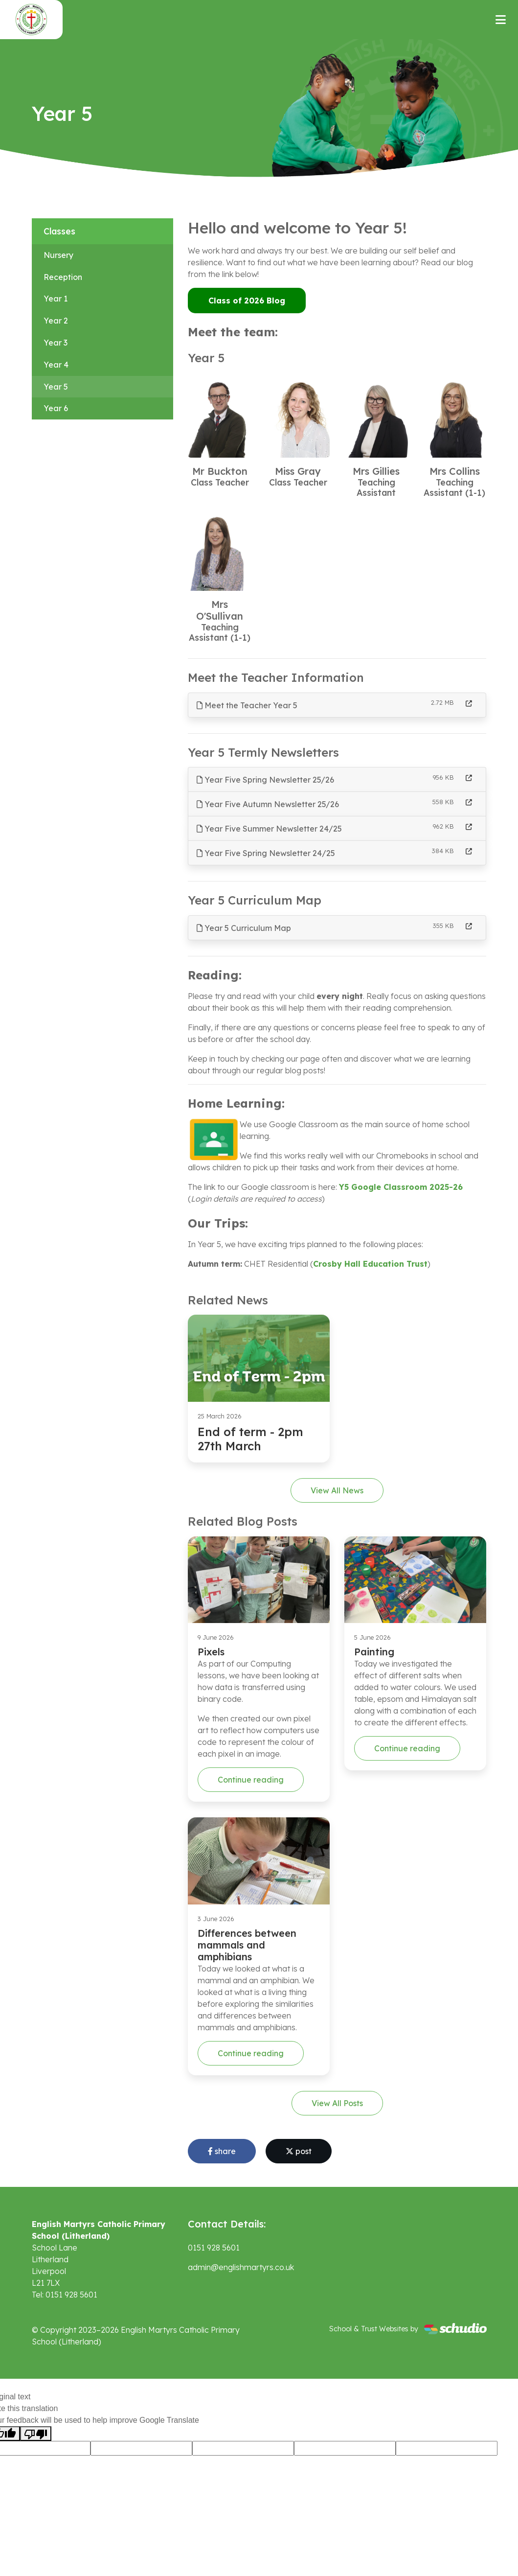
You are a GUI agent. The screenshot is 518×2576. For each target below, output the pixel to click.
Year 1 (56, 298)
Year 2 (56, 320)
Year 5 (56, 387)
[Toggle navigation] (500, 19)
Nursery (58, 255)
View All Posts (337, 2103)
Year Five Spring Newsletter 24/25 (266, 853)
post (299, 2151)
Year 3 (56, 343)
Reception (63, 277)
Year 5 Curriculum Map (244, 928)
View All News (337, 1490)
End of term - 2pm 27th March (250, 1438)
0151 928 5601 (214, 2247)
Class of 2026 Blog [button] (246, 300)
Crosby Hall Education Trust (370, 1264)
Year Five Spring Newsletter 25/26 (265, 780)
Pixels (211, 1652)
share (222, 2151)
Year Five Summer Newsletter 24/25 (269, 829)
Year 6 (56, 408)
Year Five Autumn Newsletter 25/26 (268, 804)
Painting (374, 1652)
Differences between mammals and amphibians (247, 1945)
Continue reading (251, 1780)
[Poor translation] (35, 2433)
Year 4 (56, 365)
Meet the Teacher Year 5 (247, 705)
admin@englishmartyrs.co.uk (241, 2267)
